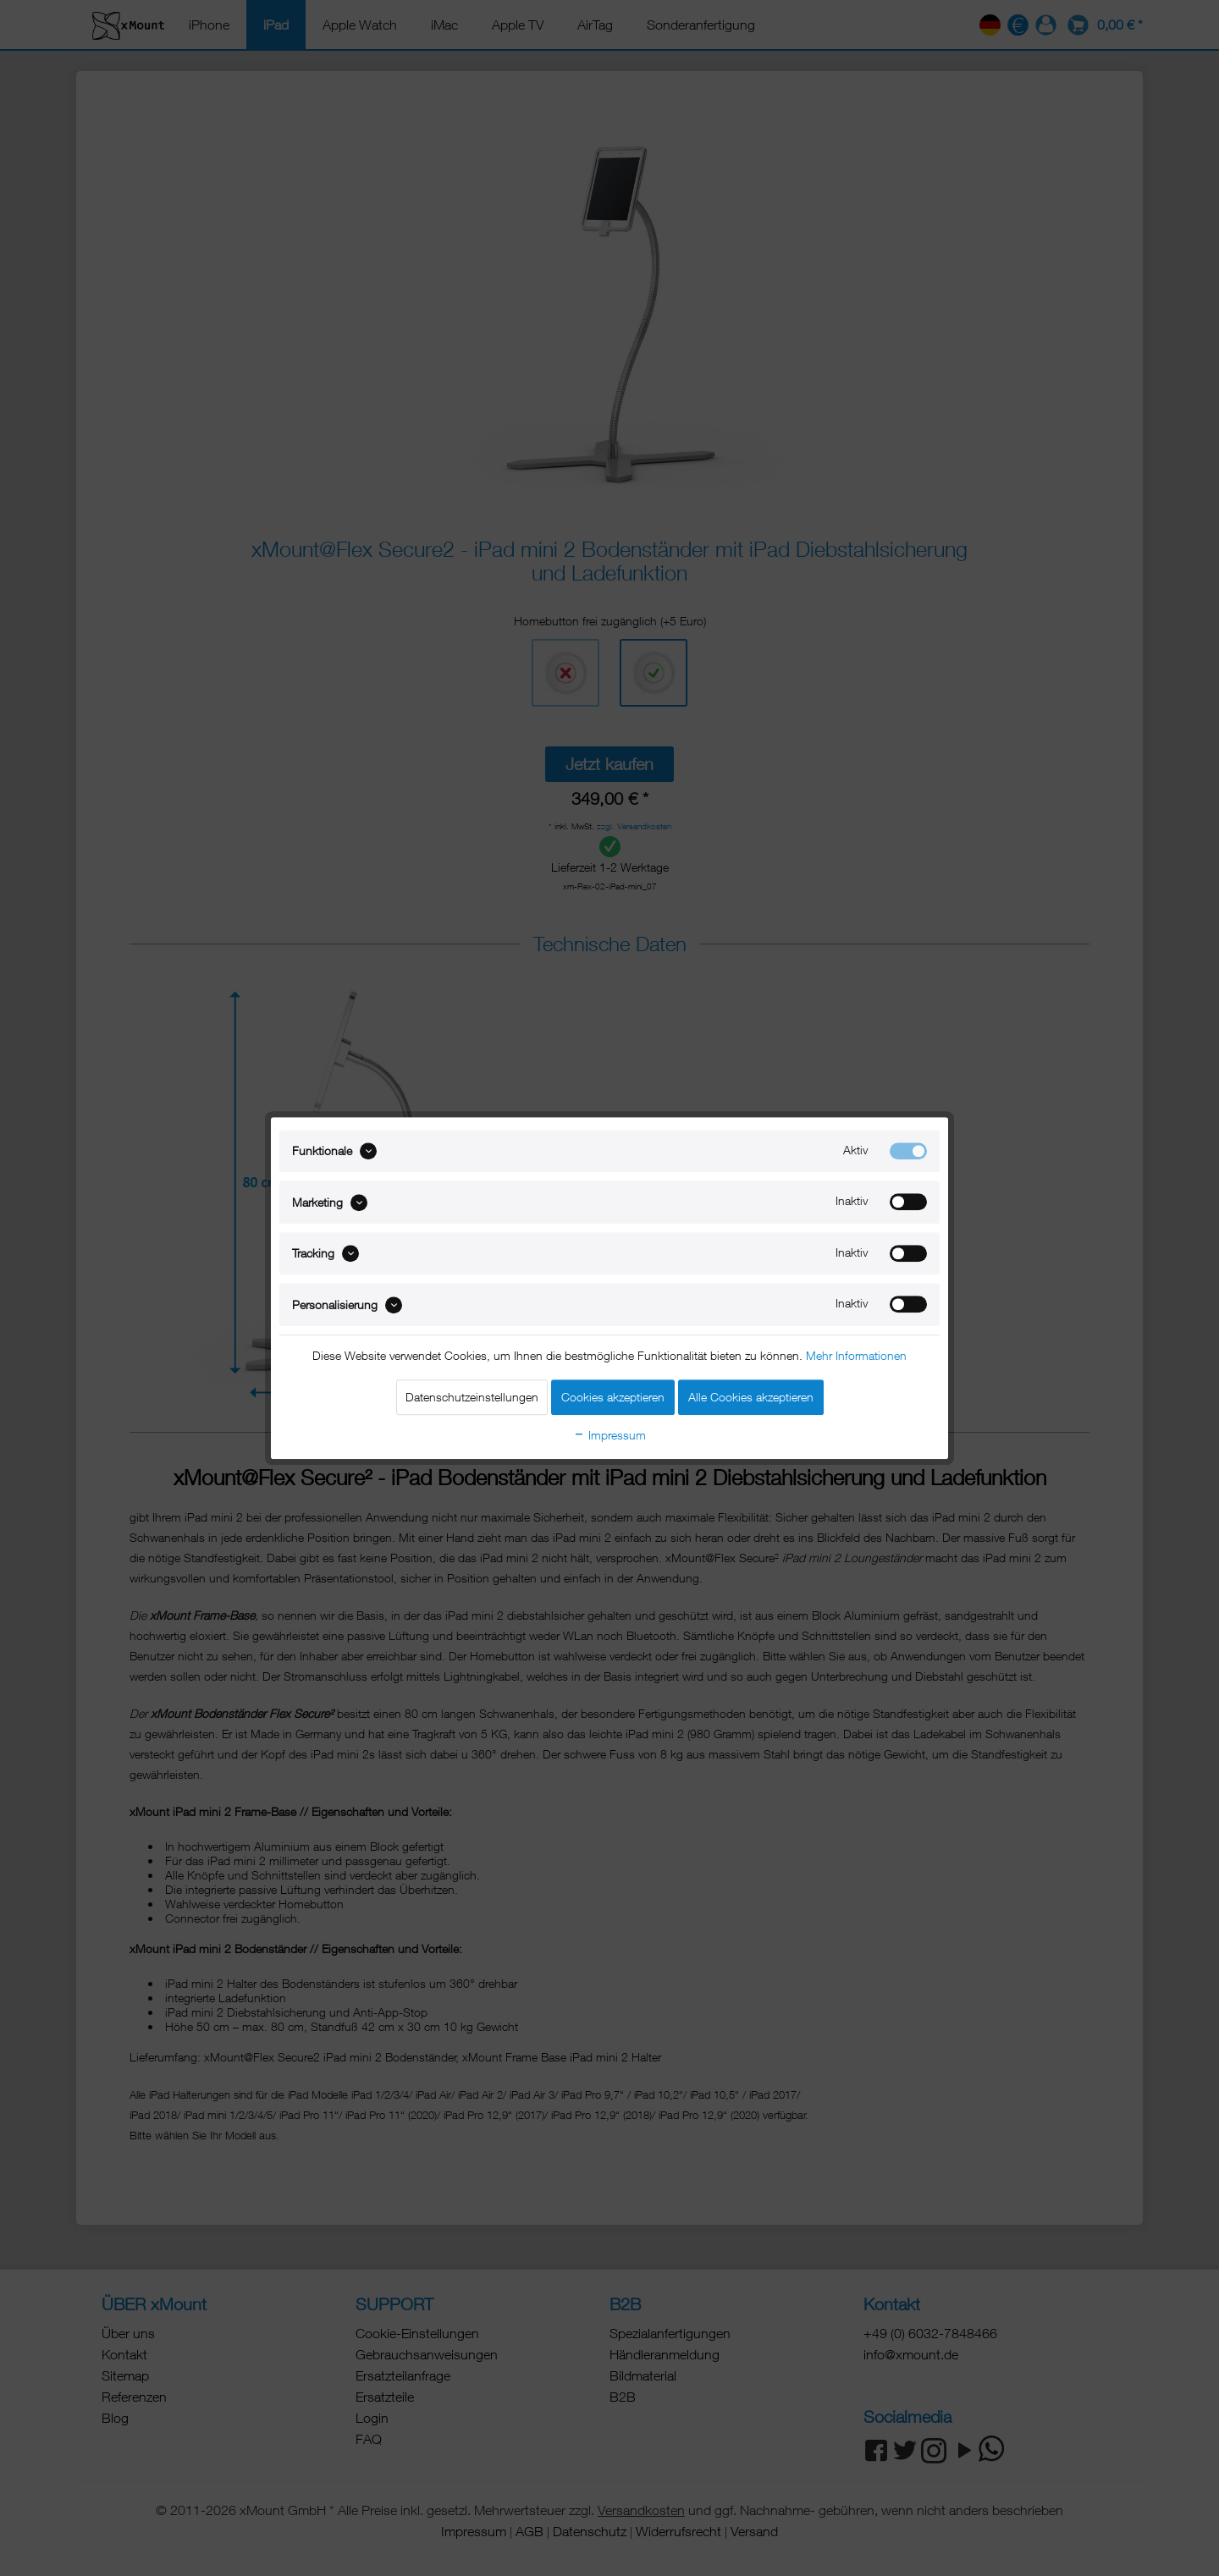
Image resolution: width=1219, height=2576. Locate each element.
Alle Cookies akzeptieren (751, 1397)
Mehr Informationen (856, 1355)
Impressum (609, 1435)
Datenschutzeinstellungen (471, 1397)
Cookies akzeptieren (613, 1397)
